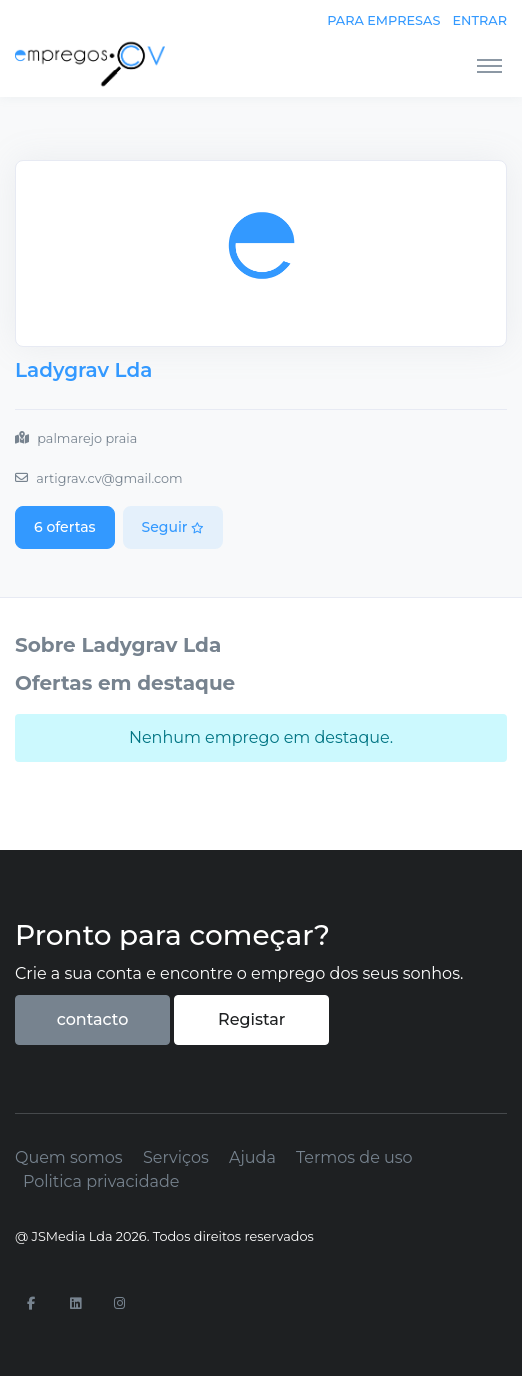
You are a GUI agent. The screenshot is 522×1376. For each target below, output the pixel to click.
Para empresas (383, 20)
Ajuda (252, 1157)
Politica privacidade (101, 1181)
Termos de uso (354, 1157)
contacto (93, 1019)
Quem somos (69, 1157)
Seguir (173, 527)
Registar (251, 1019)
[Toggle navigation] (489, 65)
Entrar (480, 20)
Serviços (176, 1157)
